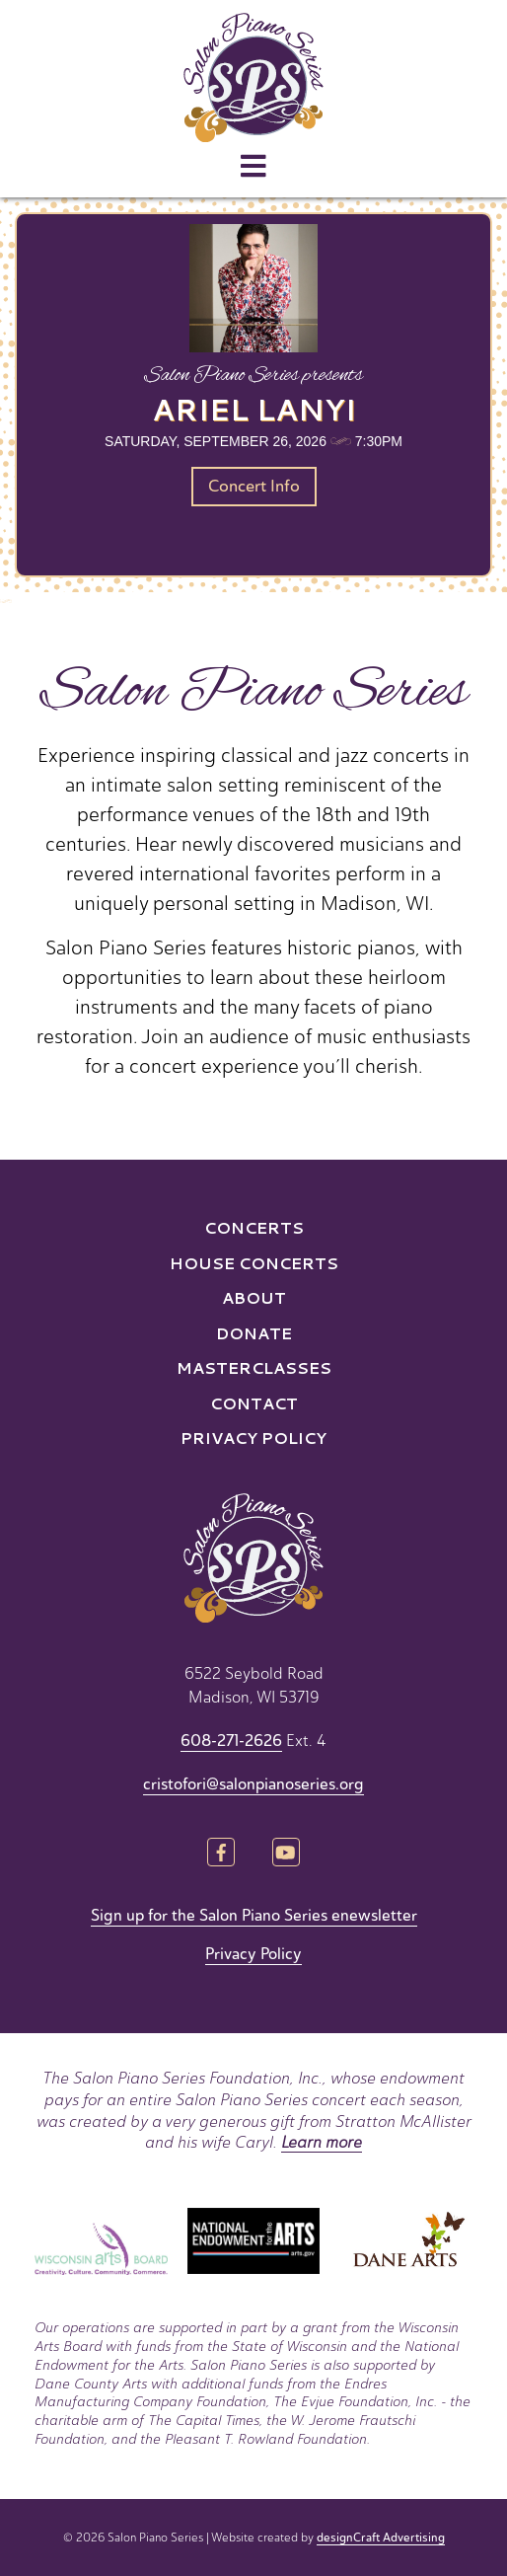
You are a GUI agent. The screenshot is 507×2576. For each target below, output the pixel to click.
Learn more (321, 2142)
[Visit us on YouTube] (285, 1853)
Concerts (254, 1227)
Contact (254, 1403)
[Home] (253, 77)
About (254, 1297)
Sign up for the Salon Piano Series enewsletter (254, 1916)
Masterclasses (254, 1367)
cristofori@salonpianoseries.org (253, 1784)
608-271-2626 (231, 1741)
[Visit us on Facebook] (221, 1853)
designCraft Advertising (381, 2537)
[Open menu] (253, 167)
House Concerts (254, 1262)
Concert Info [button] (254, 486)
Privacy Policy (253, 1437)
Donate (254, 1333)
